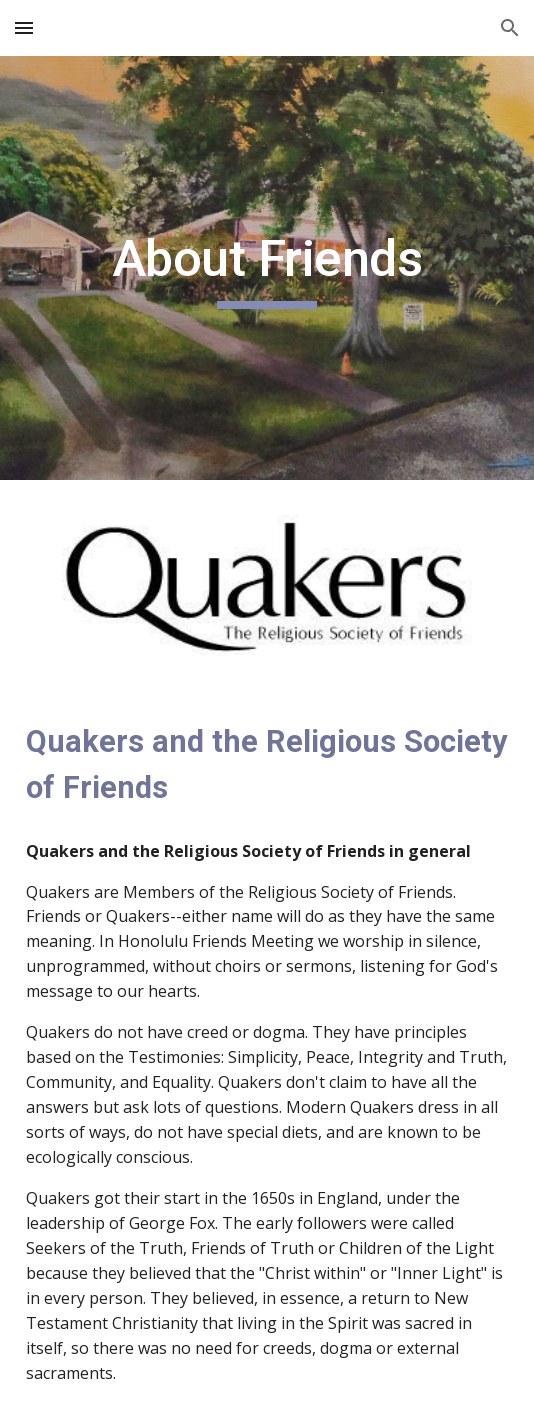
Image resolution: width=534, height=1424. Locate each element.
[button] (24, 27)
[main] (267, 268)
